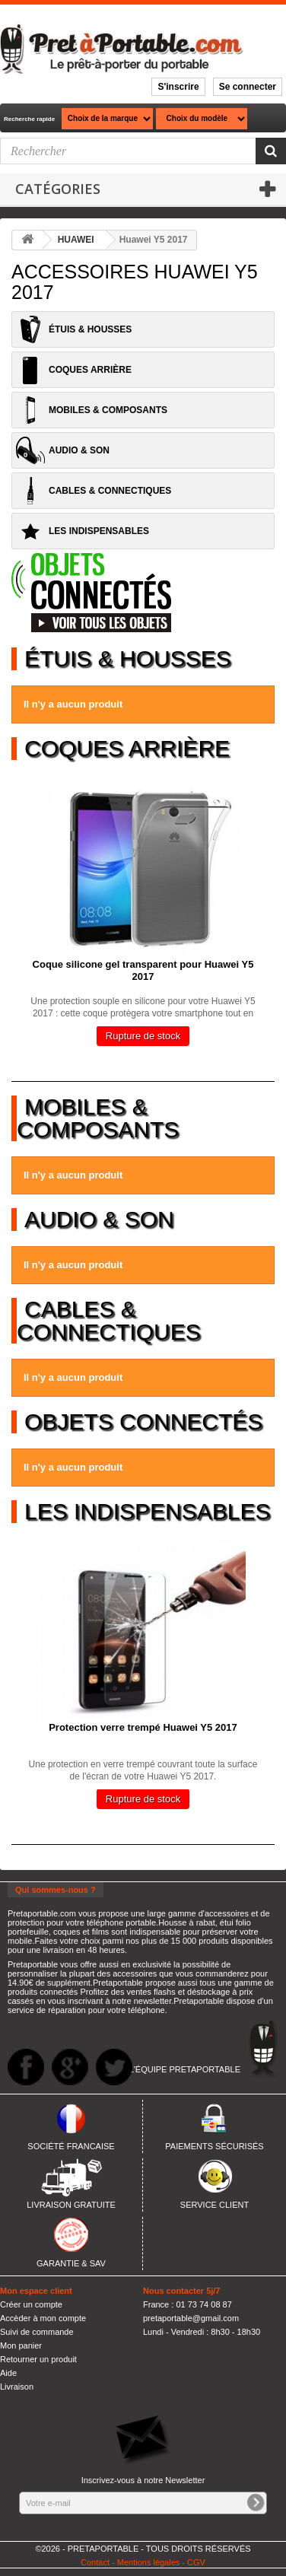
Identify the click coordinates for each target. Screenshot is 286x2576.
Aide (8, 2372)
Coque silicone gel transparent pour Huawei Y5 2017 (143, 970)
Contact (95, 2562)
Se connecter (247, 86)
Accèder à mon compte (43, 2318)
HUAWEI (76, 239)
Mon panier (21, 2345)
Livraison (16, 2386)
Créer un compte (31, 2304)
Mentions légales (148, 2562)
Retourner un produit (38, 2359)
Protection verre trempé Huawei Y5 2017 (143, 1727)
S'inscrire (178, 86)
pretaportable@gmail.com (191, 2318)
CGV (196, 2562)
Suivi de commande (37, 2331)
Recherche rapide (29, 119)
